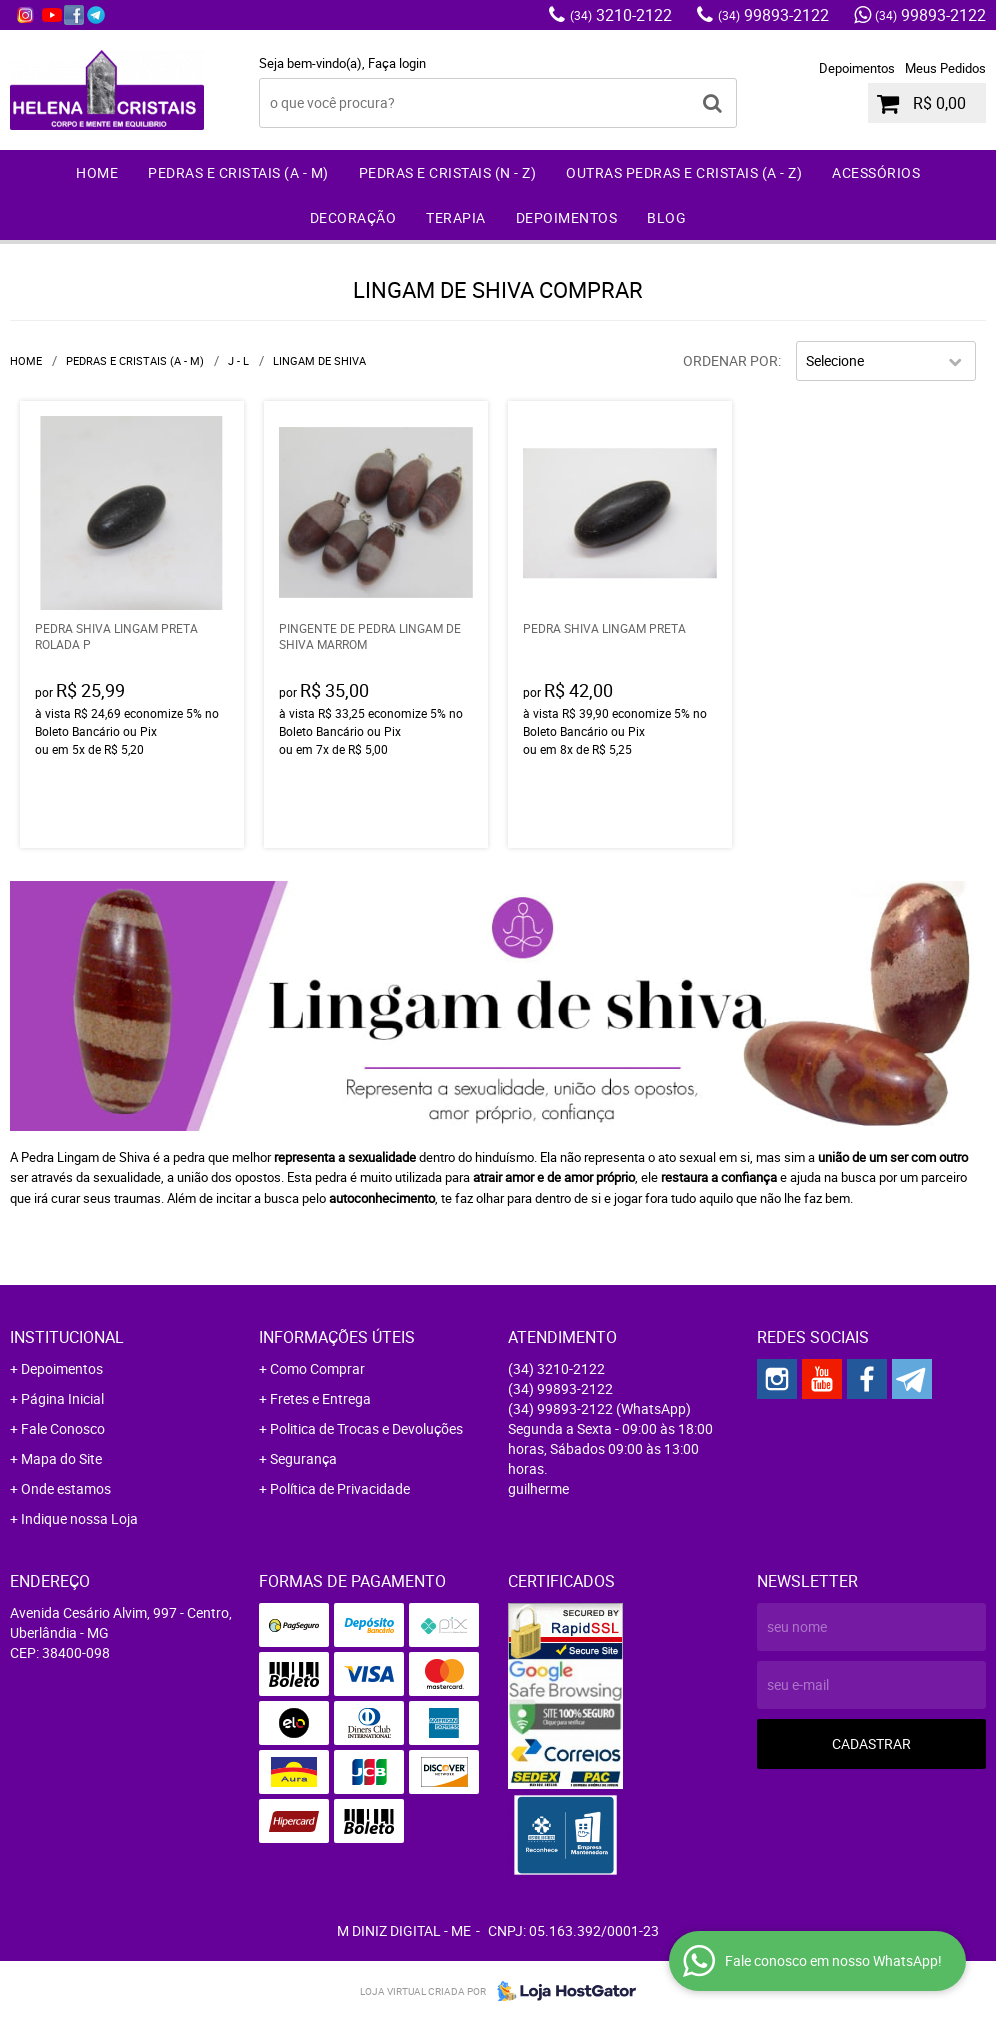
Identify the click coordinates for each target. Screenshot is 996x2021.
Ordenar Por (730, 360)
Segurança (303, 1458)
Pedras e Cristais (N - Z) (448, 172)
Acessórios (876, 172)
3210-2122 (621, 15)
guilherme (538, 1488)
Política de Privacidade (340, 1488)
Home (97, 172)
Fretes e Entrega (320, 1398)
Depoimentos (857, 68)
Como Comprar (317, 1368)
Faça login (397, 63)
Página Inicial (62, 1398)
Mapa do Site (61, 1458)
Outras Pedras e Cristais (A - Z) (684, 172)
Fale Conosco (63, 1428)
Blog (666, 217)
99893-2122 (773, 15)
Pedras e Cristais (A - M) (238, 172)
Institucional (67, 1337)
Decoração (353, 217)
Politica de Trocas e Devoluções (366, 1428)
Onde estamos (66, 1488)
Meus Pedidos (945, 68)
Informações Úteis (337, 1337)
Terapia (456, 217)
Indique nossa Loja (79, 1518)
